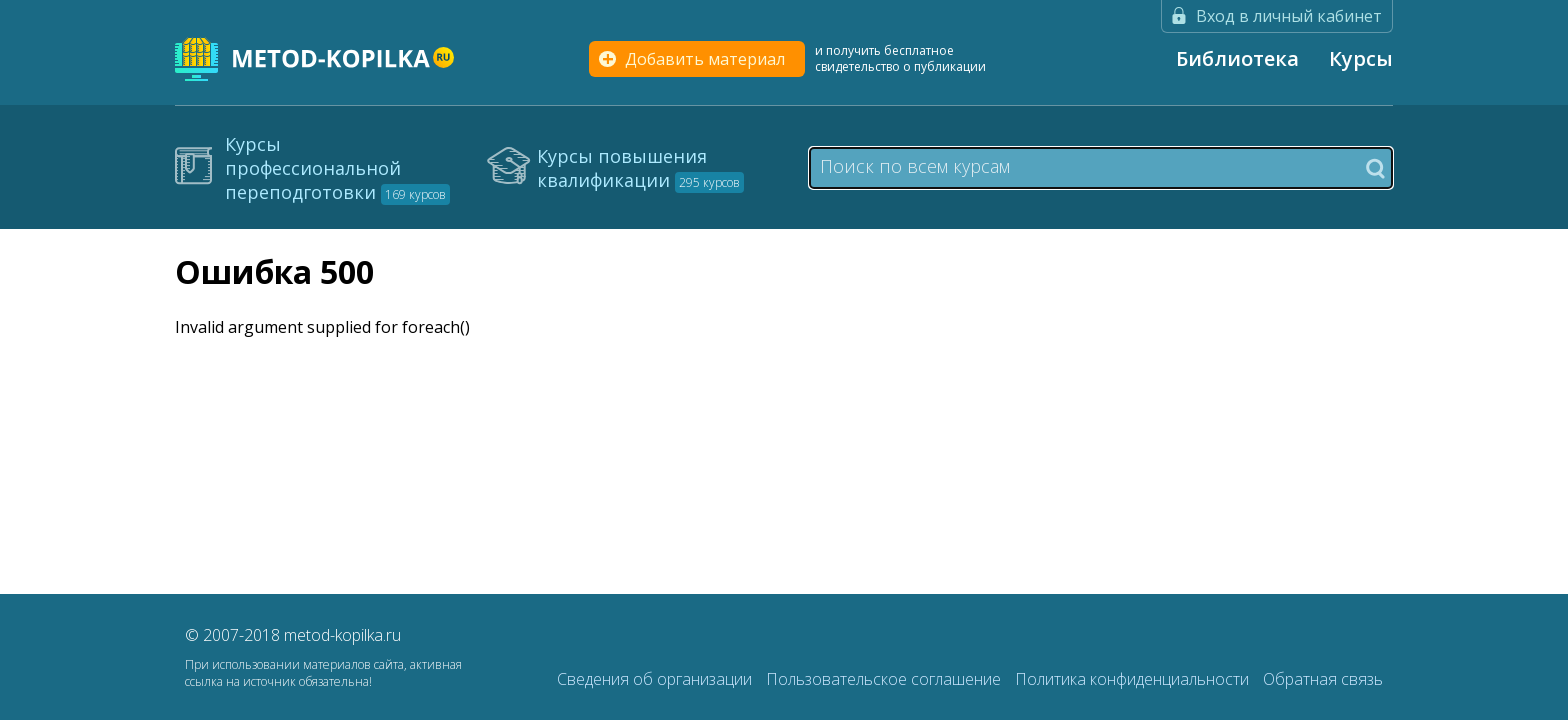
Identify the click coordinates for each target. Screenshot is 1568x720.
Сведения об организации (656, 679)
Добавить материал (705, 59)
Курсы (1361, 58)
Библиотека (1237, 58)
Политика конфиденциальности (1134, 679)
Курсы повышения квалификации (640, 168)
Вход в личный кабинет (1289, 16)
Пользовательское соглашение (885, 679)
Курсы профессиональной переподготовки (337, 168)
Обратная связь (1323, 679)
